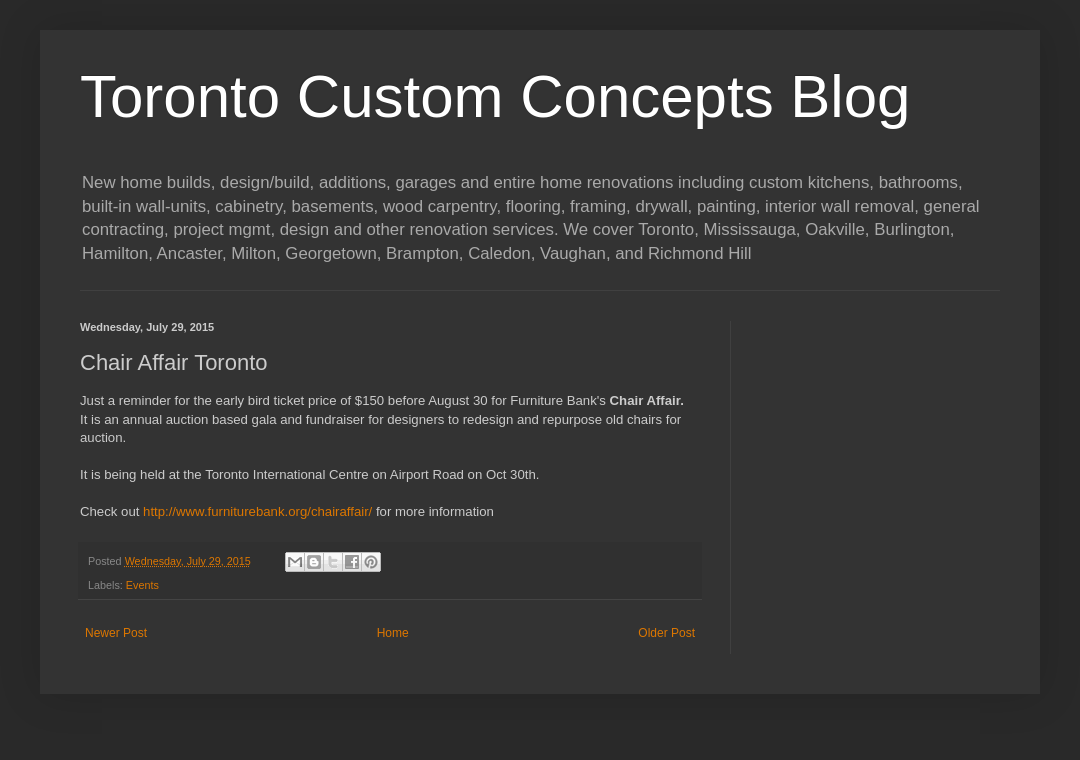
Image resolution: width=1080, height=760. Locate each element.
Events (142, 585)
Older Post (666, 633)
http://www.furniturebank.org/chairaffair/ (257, 511)
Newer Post (116, 633)
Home (393, 633)
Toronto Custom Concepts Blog (495, 96)
